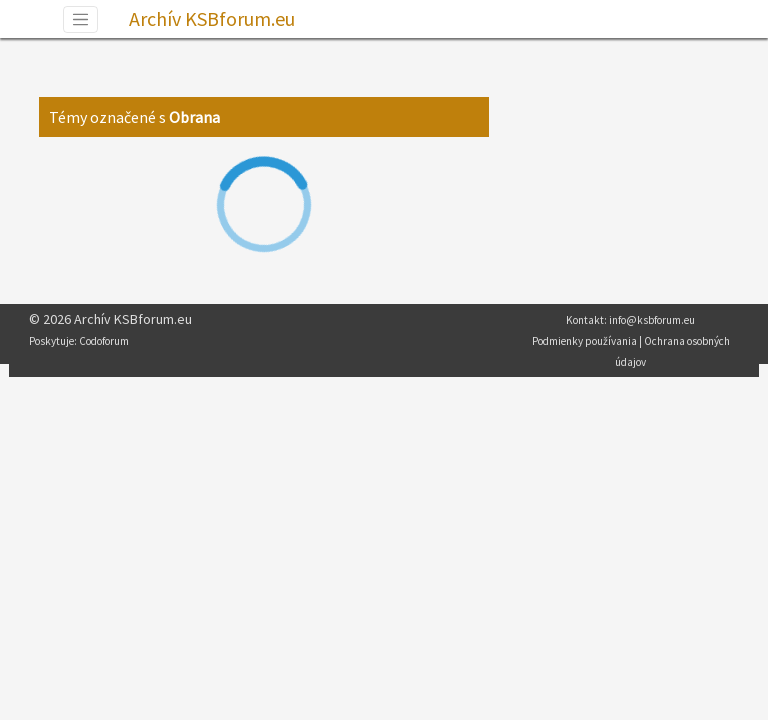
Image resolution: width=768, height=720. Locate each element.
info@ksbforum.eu (652, 320)
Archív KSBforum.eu (212, 18)
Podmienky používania (584, 341)
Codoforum (104, 341)
